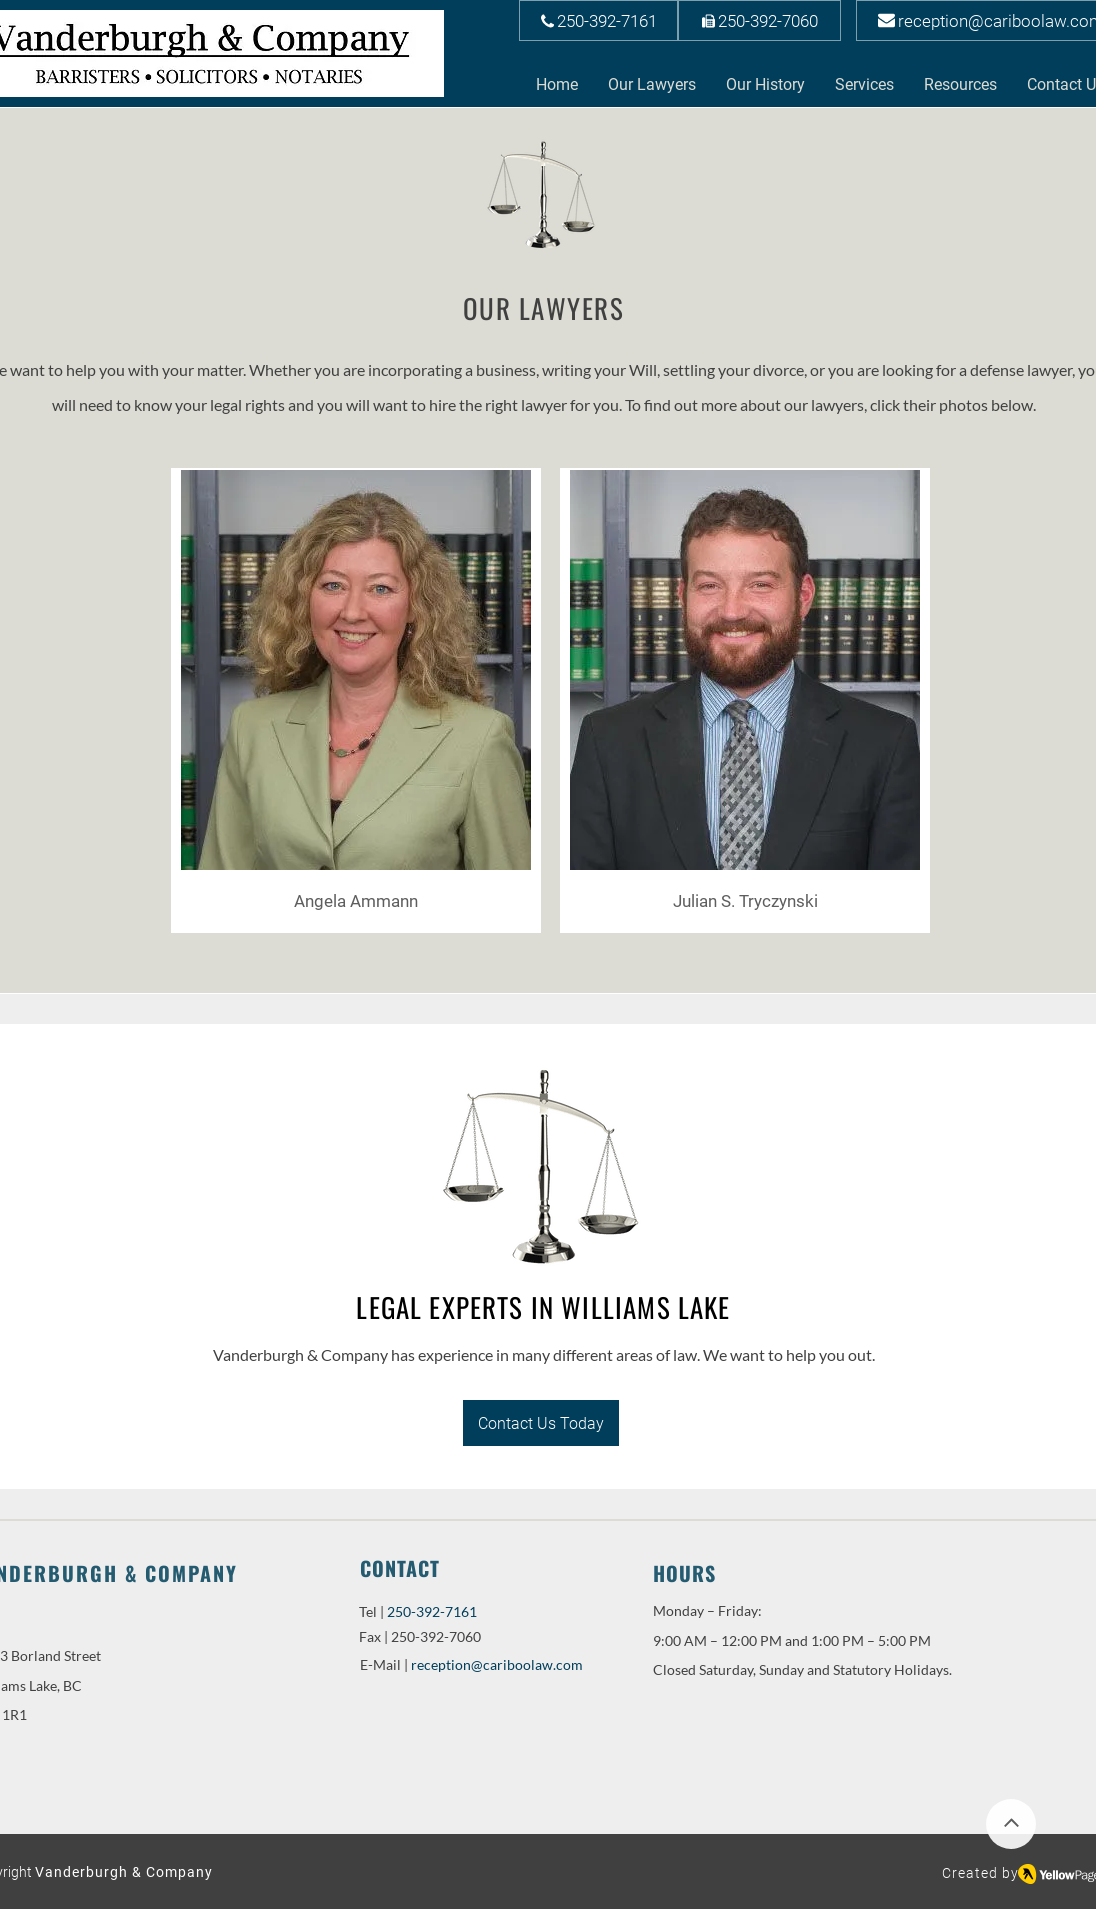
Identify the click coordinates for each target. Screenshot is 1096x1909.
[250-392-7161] (598, 20)
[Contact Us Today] (541, 1423)
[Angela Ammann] (356, 901)
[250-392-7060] (759, 20)
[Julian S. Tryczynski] (745, 901)
